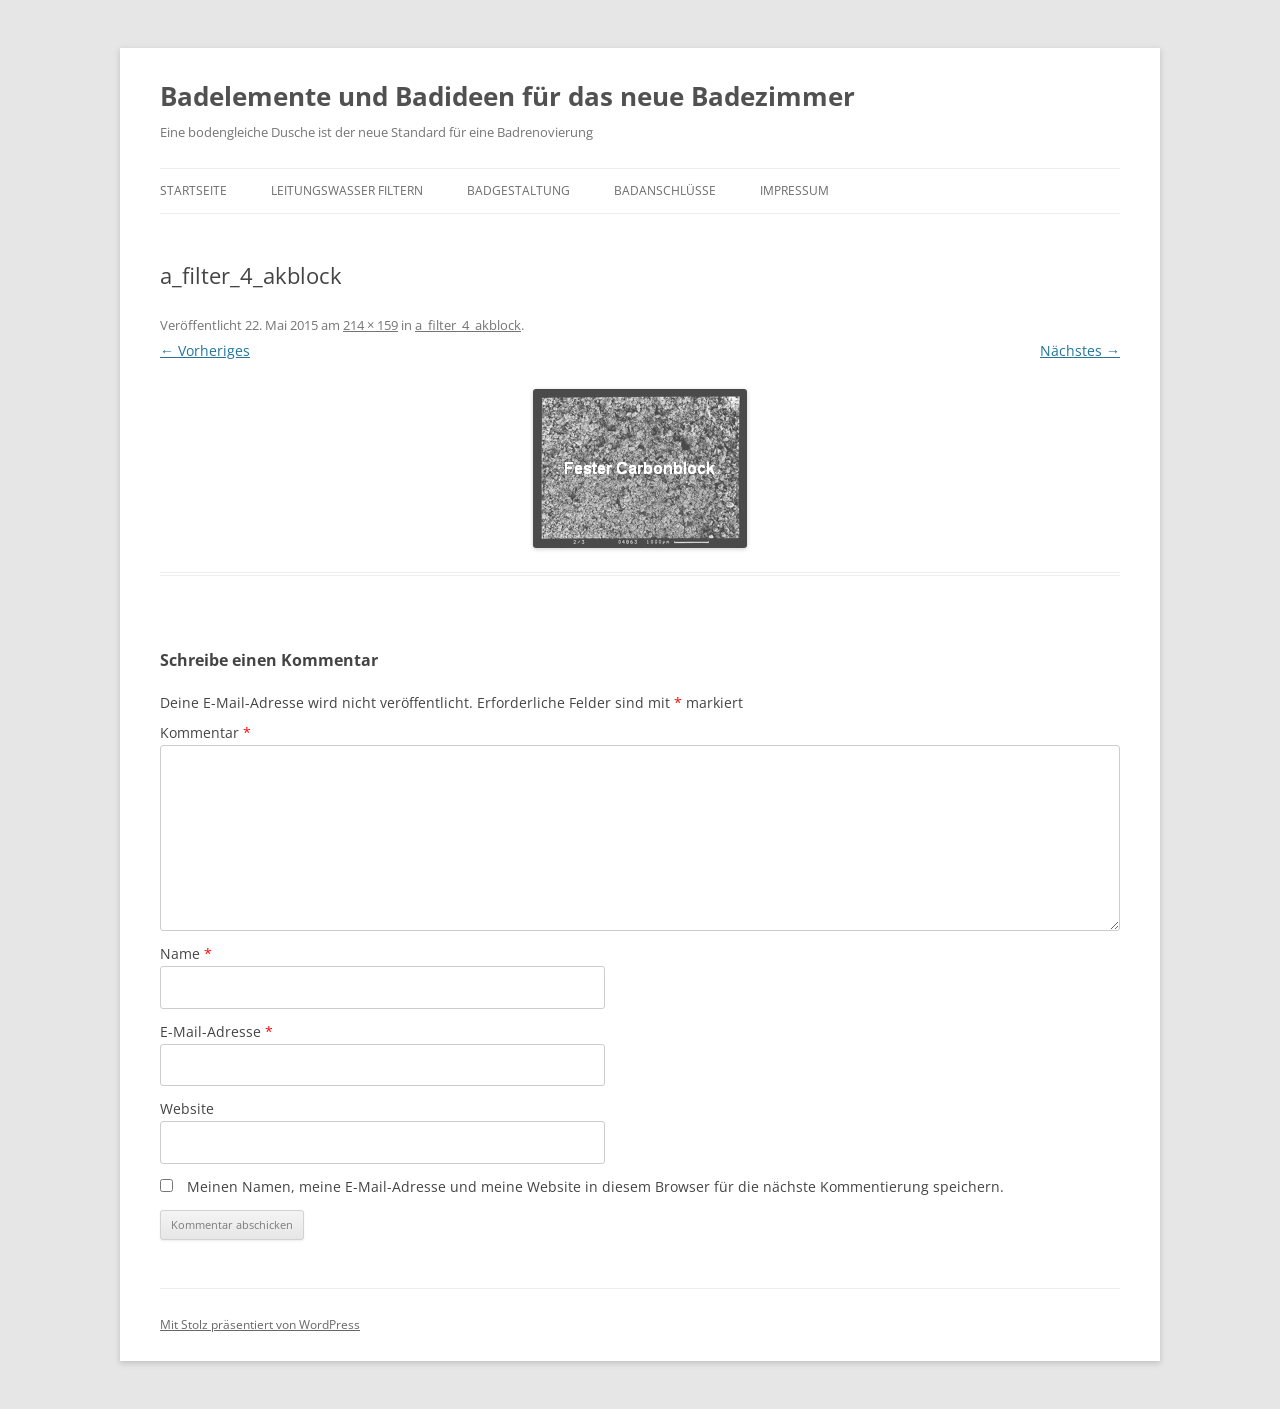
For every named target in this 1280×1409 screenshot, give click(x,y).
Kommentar (205, 732)
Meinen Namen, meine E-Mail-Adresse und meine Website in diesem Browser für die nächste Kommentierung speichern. (595, 1186)
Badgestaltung (518, 190)
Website (187, 1108)
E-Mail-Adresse (216, 1031)
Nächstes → (1080, 350)
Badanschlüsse (665, 190)
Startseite (193, 190)
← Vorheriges (205, 350)
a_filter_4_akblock (468, 325)
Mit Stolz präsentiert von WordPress (260, 1324)
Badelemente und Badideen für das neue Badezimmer (507, 96)
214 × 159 (370, 325)
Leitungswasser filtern (347, 190)
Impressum (794, 190)
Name (186, 953)
